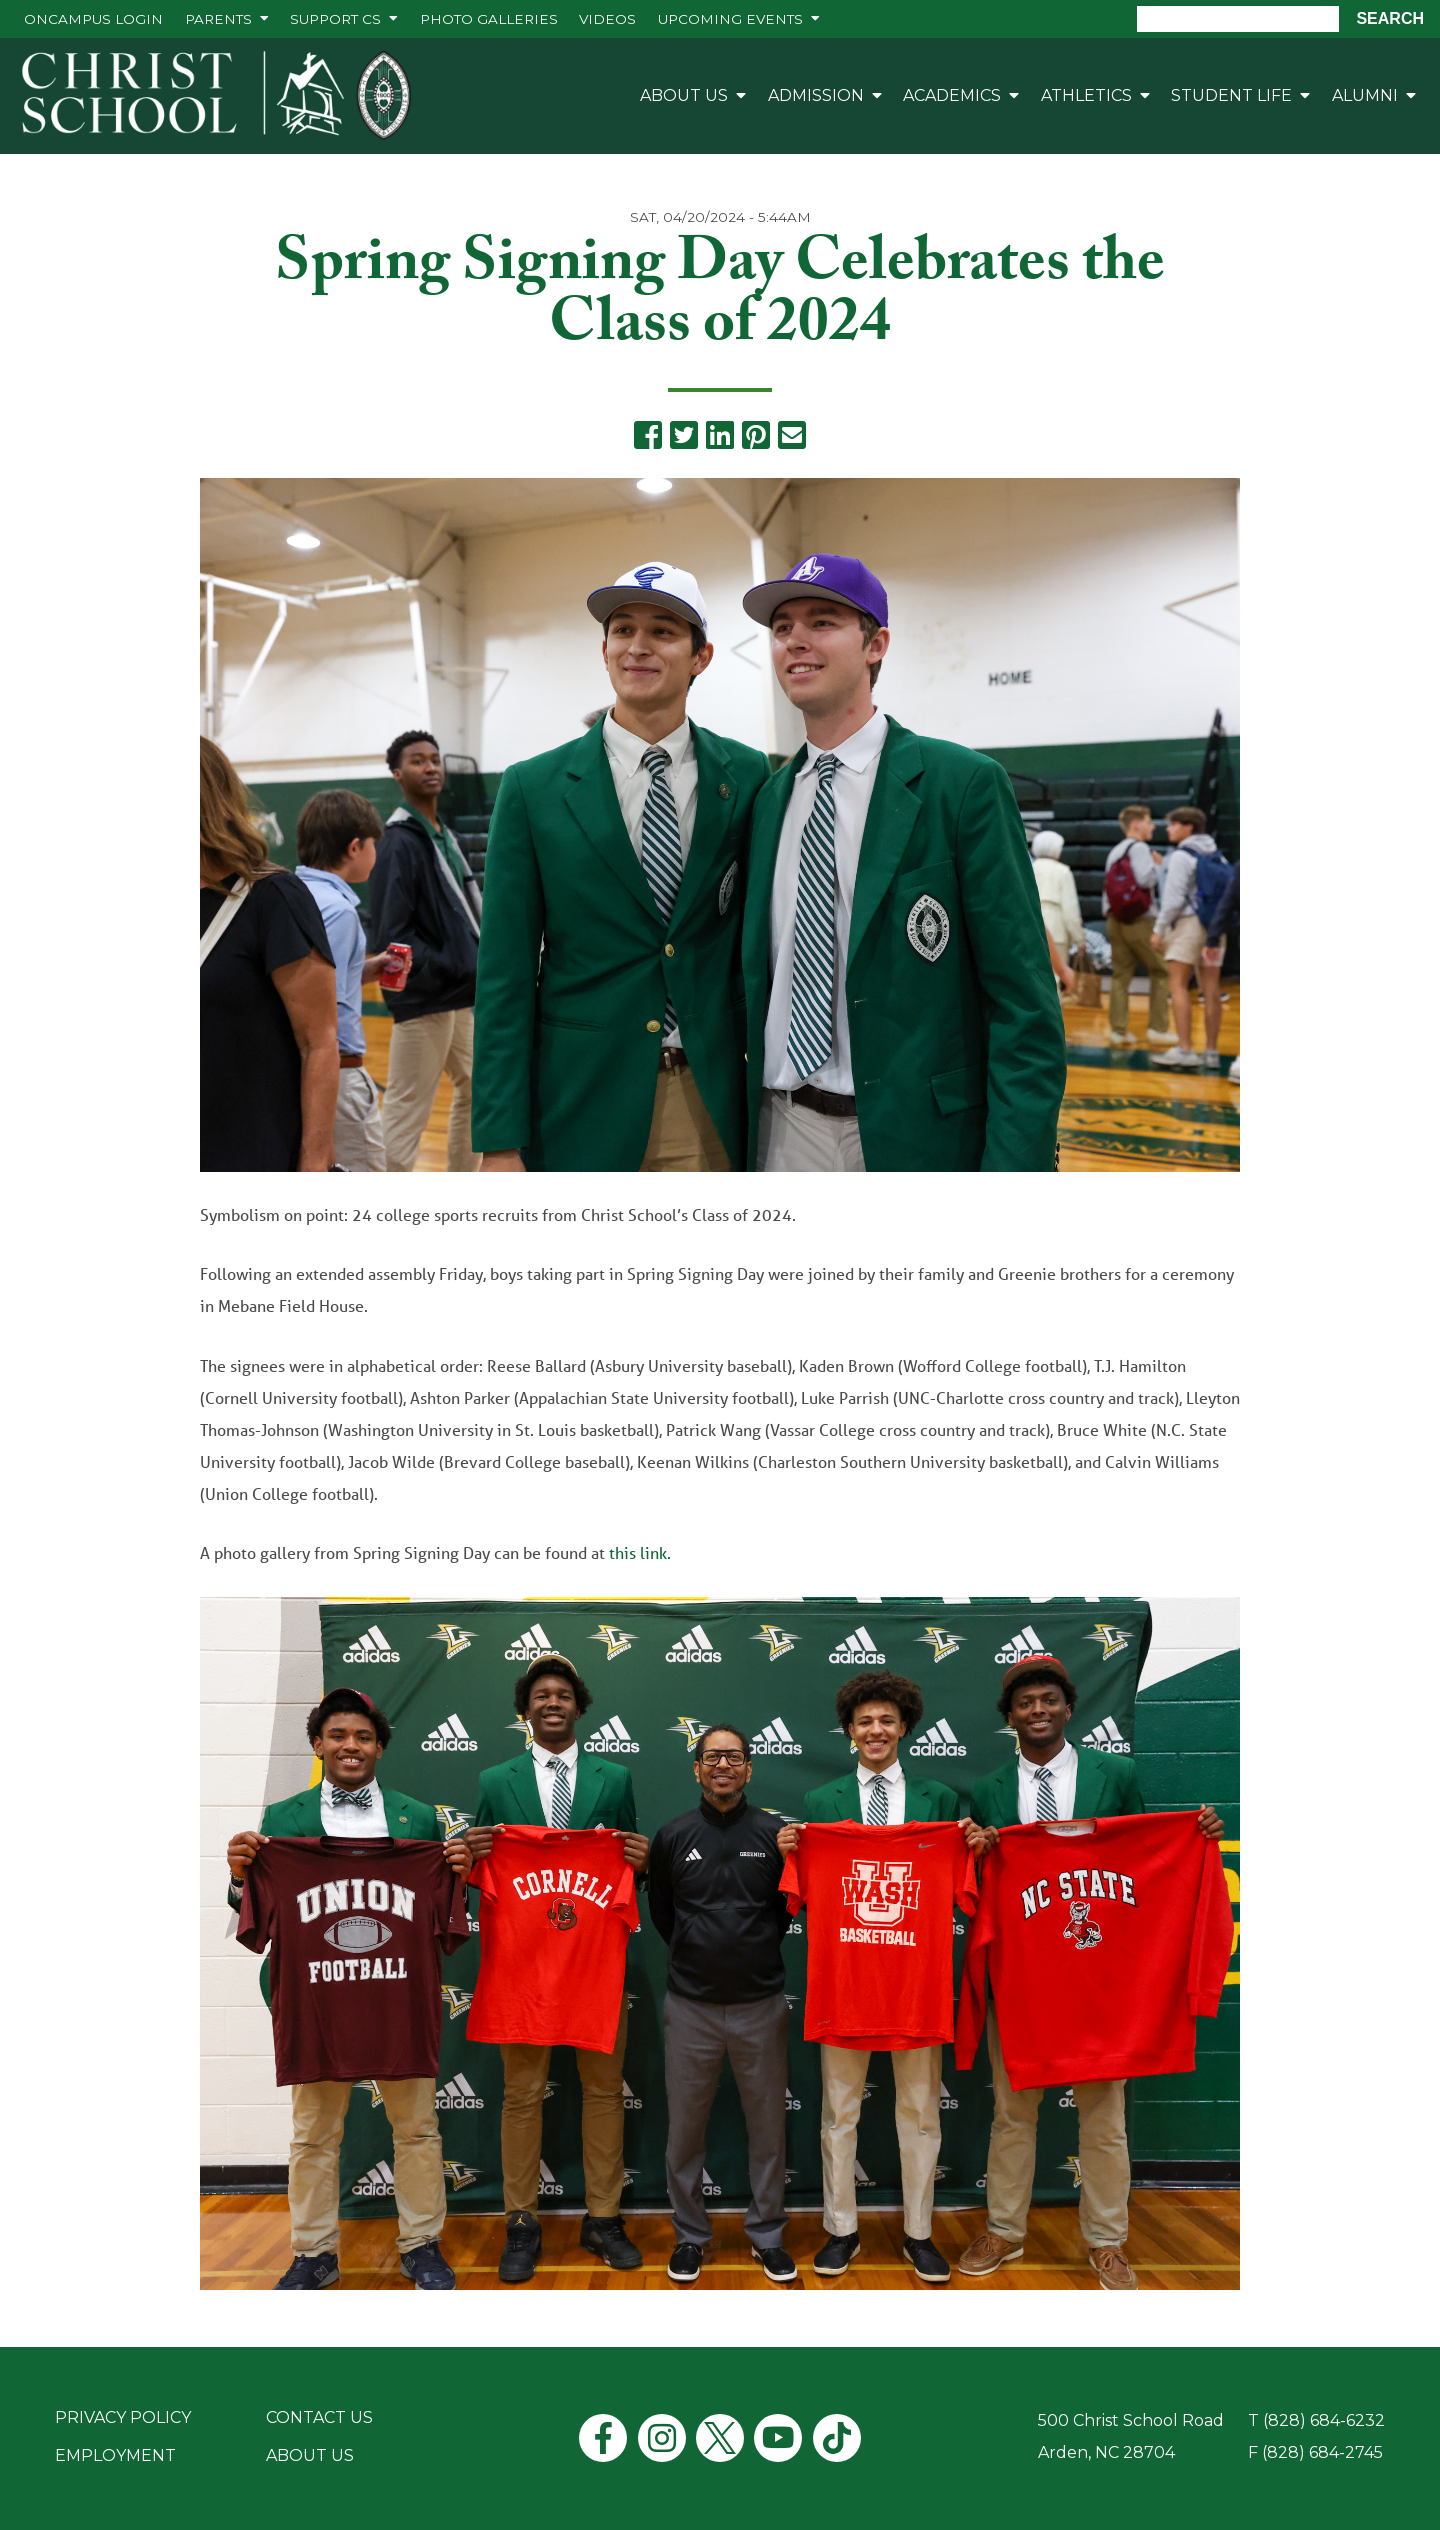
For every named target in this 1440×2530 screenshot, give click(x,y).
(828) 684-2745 (1322, 2452)
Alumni (1365, 95)
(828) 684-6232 (1324, 2420)
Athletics (1086, 95)
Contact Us (319, 2417)
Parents (218, 19)
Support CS (335, 19)
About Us (684, 95)
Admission (816, 95)
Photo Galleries (489, 19)
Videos (607, 19)
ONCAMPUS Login (93, 19)
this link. (642, 1552)
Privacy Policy (123, 2417)
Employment (115, 2455)
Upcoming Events (730, 19)
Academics (952, 95)
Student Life (1231, 95)
